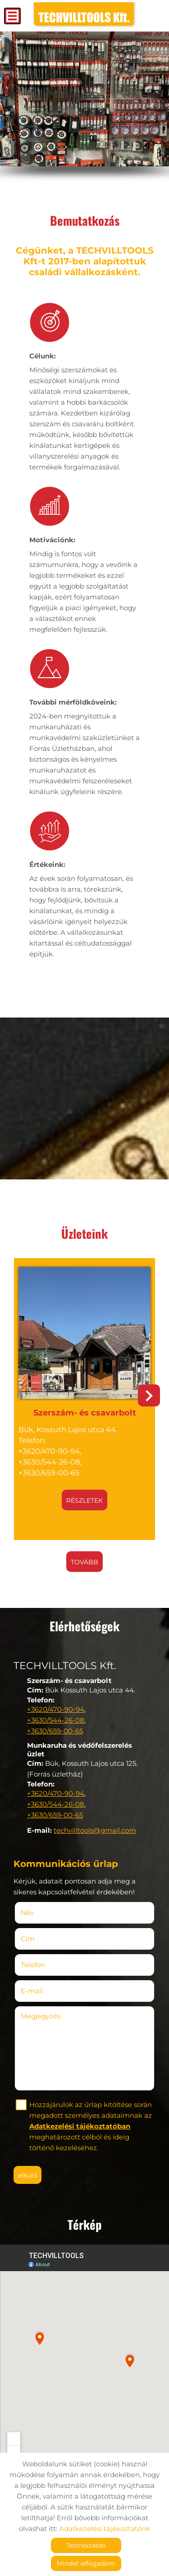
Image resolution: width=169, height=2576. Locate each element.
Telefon (46, 1964)
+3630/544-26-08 (55, 1720)
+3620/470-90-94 (55, 1709)
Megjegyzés (40, 2016)
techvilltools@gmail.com (95, 1830)
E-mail (45, 1991)
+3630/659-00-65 (55, 1731)
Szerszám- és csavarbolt (84, 1413)
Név (40, 1912)
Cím (28, 1938)
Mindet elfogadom (86, 2563)
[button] (149, 1395)
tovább (84, 1562)
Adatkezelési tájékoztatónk (104, 2528)
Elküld (27, 2175)
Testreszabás (86, 2545)
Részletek (84, 1500)
